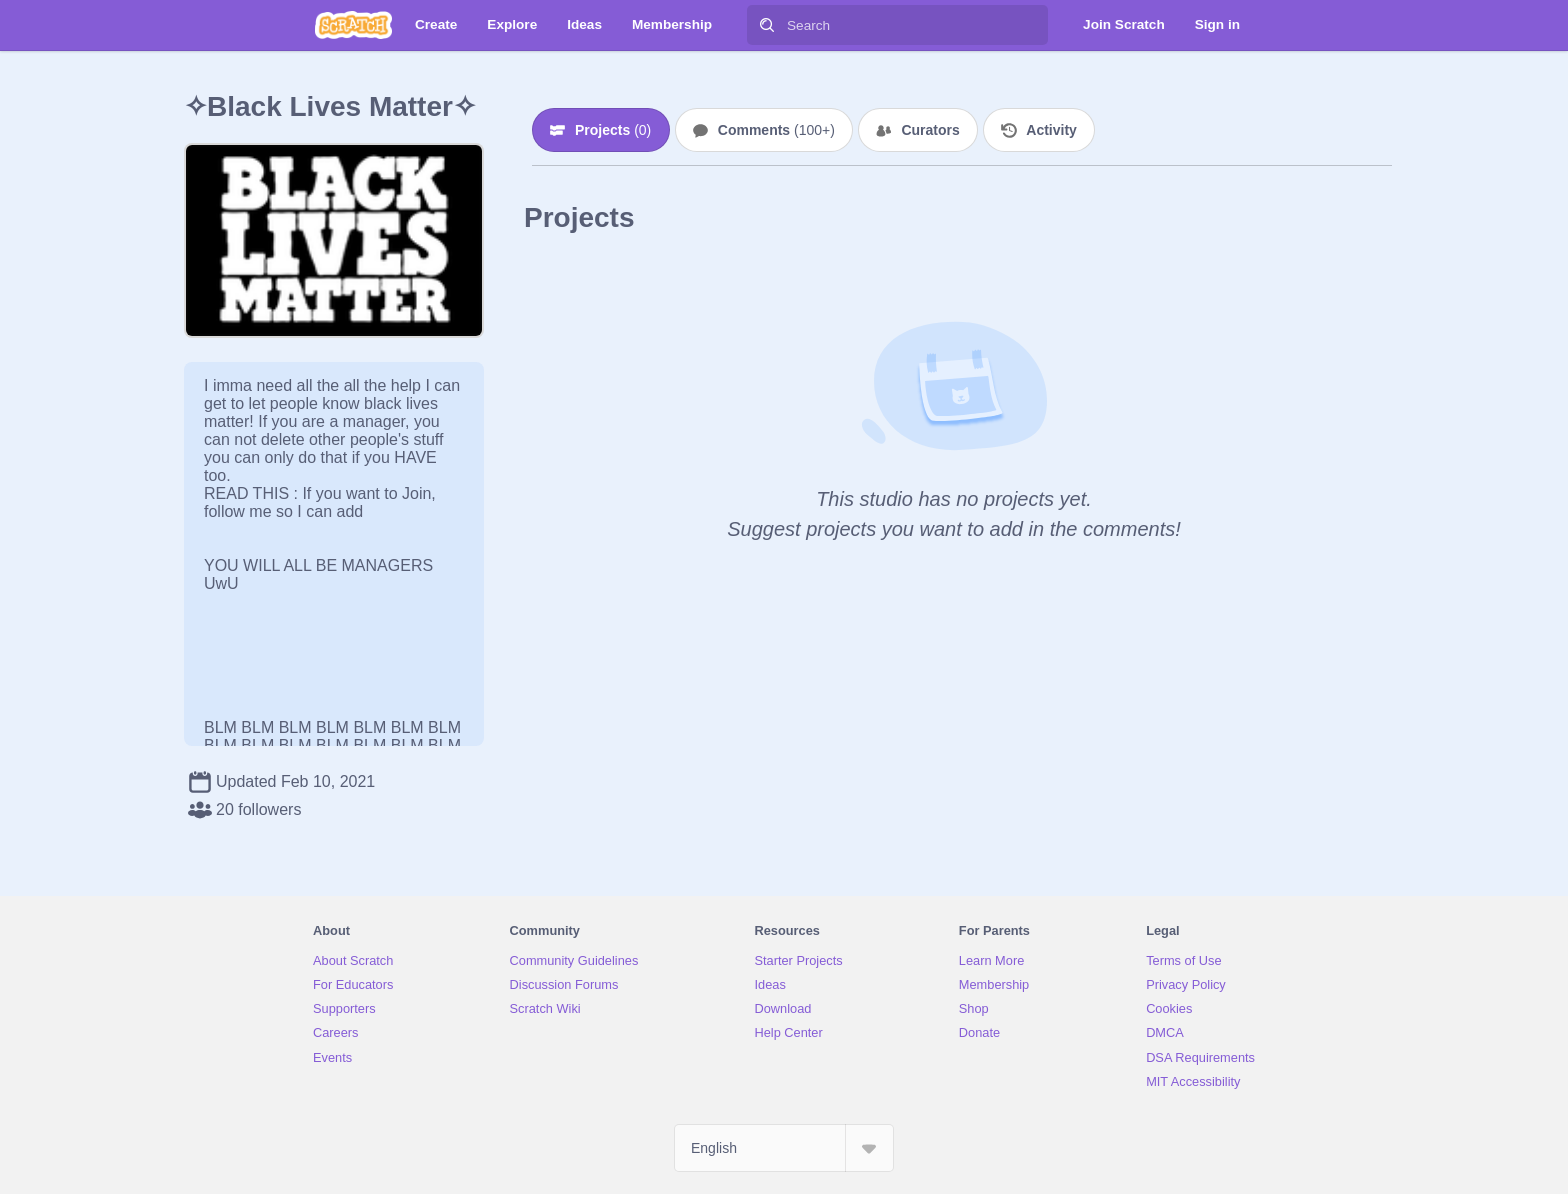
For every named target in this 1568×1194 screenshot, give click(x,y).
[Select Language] (784, 1148)
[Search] (767, 25)
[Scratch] (353, 25)
